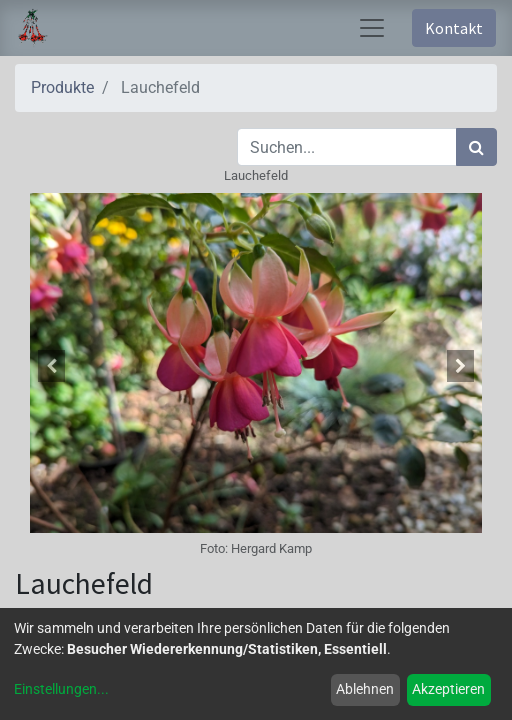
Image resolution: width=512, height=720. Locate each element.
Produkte (62, 87)
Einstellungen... (61, 689)
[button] (51, 366)
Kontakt (454, 28)
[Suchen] (476, 147)
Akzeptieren (448, 689)
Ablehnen (365, 689)
